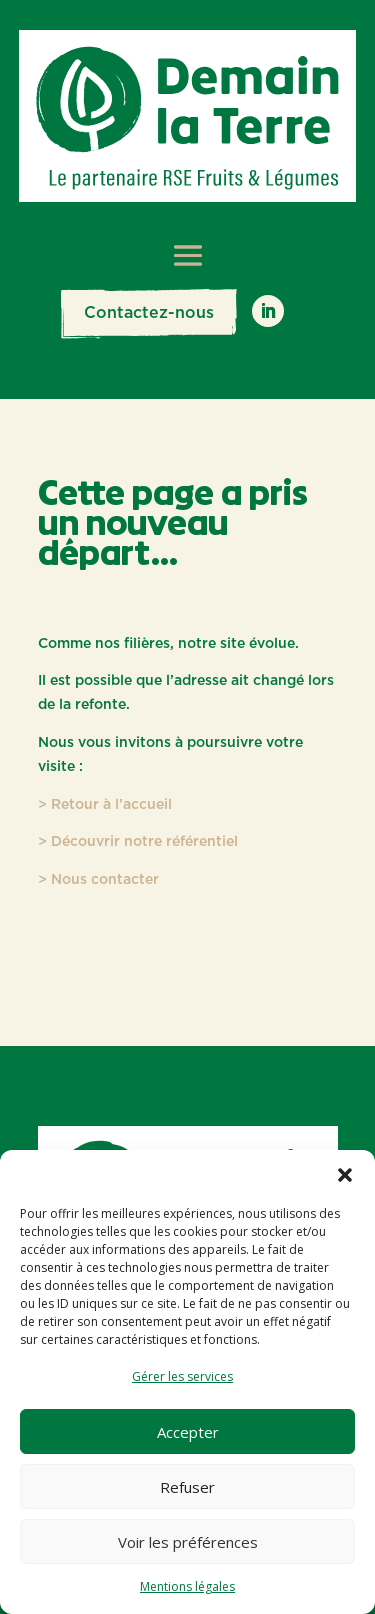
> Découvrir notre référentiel (138, 842)
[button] (345, 1175)
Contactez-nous (149, 313)
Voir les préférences (188, 1542)
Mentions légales (187, 1586)
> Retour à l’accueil (105, 805)
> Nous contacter (98, 880)
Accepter (188, 1432)
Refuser (187, 1487)
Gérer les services (182, 1376)
